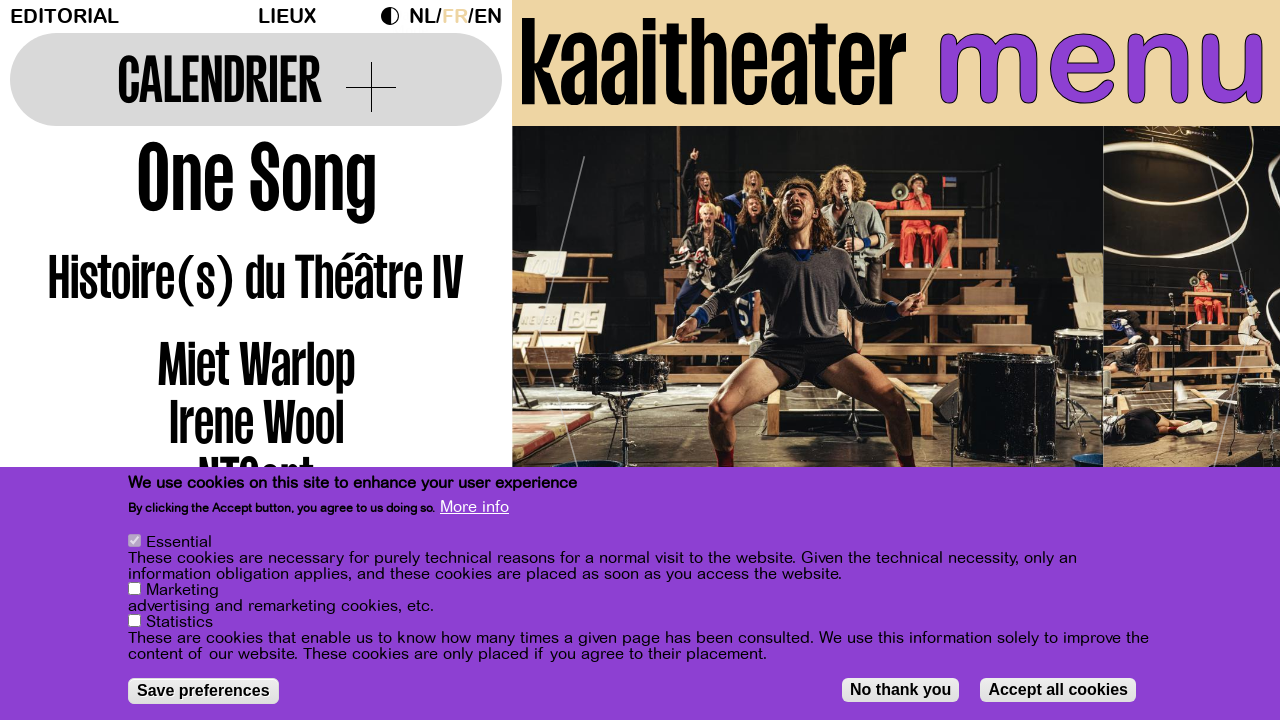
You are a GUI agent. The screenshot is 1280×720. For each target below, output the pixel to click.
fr (455, 16)
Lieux (287, 16)
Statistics (179, 622)
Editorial (64, 16)
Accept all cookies (1058, 689)
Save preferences (203, 690)
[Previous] (562, 324)
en (488, 16)
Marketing (182, 590)
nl (422, 16)
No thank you (900, 689)
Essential (179, 542)
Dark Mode (395, 16)
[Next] (1230, 324)
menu (1101, 60)
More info (474, 507)
